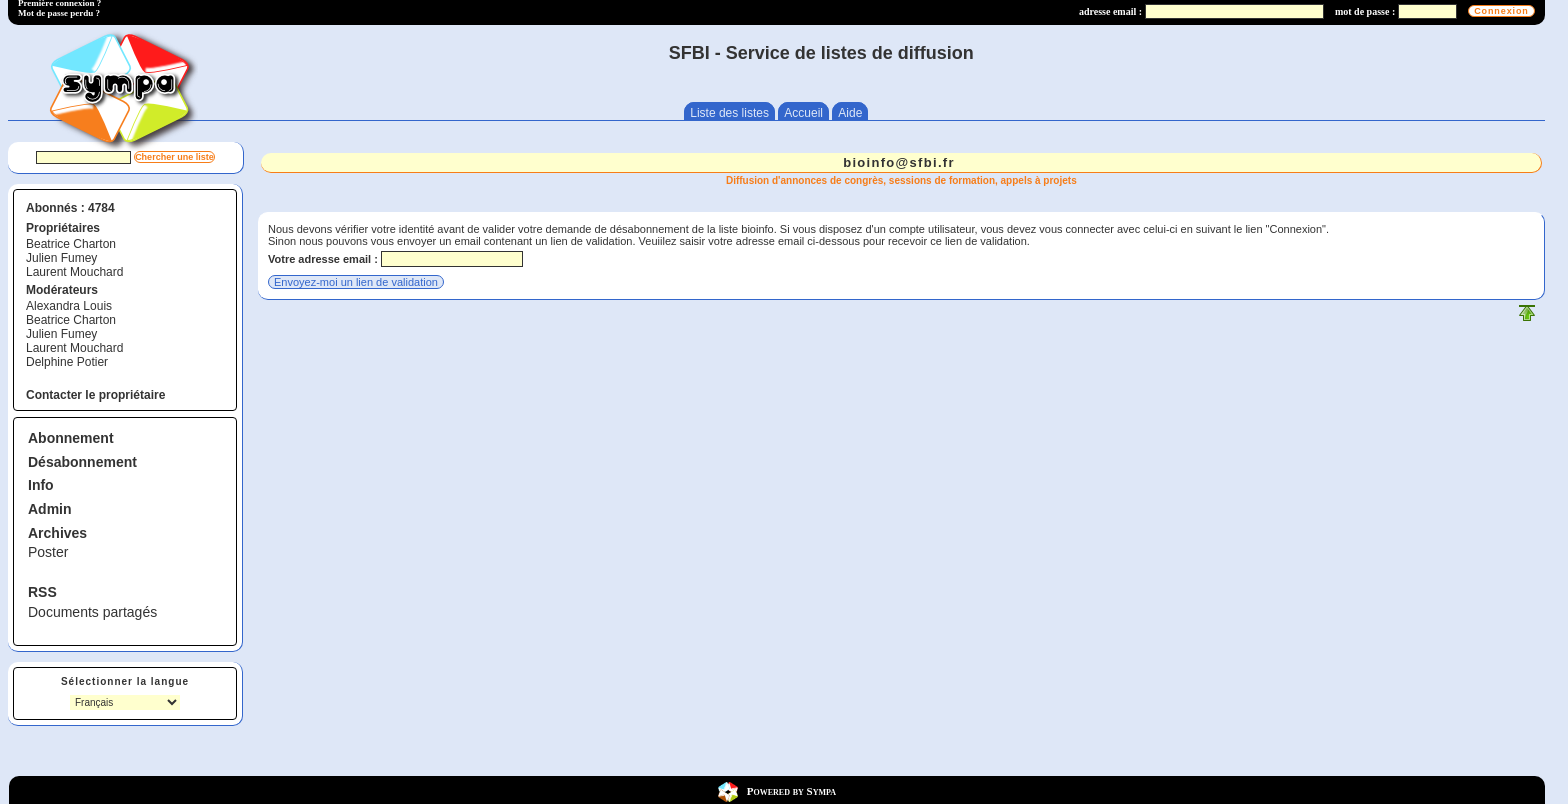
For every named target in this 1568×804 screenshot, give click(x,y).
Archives (57, 533)
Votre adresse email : (323, 259)
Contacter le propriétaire (95, 395)
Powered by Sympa (791, 791)
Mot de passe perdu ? (59, 13)
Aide (850, 113)
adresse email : (1110, 11)
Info (41, 485)
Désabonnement (82, 462)
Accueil (803, 113)
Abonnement (71, 438)
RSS (42, 592)
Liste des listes (729, 113)
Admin (50, 509)
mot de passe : (1365, 11)
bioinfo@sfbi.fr (899, 162)
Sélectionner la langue (125, 681)
